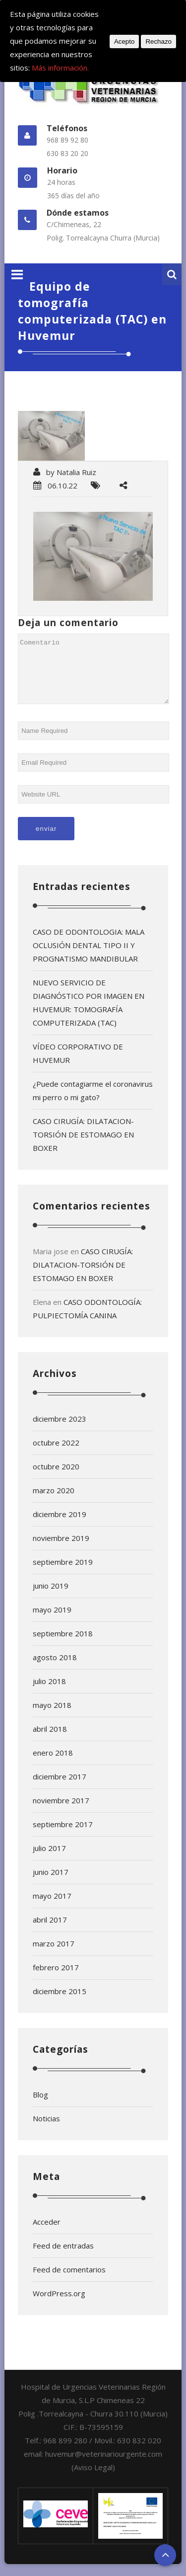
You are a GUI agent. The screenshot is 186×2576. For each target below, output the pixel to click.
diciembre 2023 (59, 1431)
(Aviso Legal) (93, 2479)
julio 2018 (49, 1693)
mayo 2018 (52, 1717)
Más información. (60, 68)
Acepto (124, 41)
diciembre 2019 (59, 1526)
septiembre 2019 (63, 1574)
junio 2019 (50, 1598)
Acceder (47, 2234)
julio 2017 (49, 1860)
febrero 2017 (56, 1979)
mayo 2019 (52, 1621)
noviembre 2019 (61, 1550)
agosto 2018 (55, 1669)
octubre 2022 (56, 1454)
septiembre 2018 (63, 1645)
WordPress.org (59, 2305)
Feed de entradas (63, 2257)
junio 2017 (50, 1884)
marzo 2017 (53, 1955)
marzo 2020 (53, 1502)
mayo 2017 (52, 1908)
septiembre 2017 (63, 1836)
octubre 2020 (56, 1478)
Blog (40, 2106)
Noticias (46, 2130)
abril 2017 (50, 1931)
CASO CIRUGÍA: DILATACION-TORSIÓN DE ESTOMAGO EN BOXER (83, 1146)
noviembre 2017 (61, 1812)
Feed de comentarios (69, 2281)
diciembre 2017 (59, 1788)
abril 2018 (50, 1741)
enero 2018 (53, 1765)
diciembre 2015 (59, 2003)
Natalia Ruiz (76, 472)
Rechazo (158, 41)
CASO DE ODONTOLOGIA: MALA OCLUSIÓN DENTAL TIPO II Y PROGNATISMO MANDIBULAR (88, 957)
